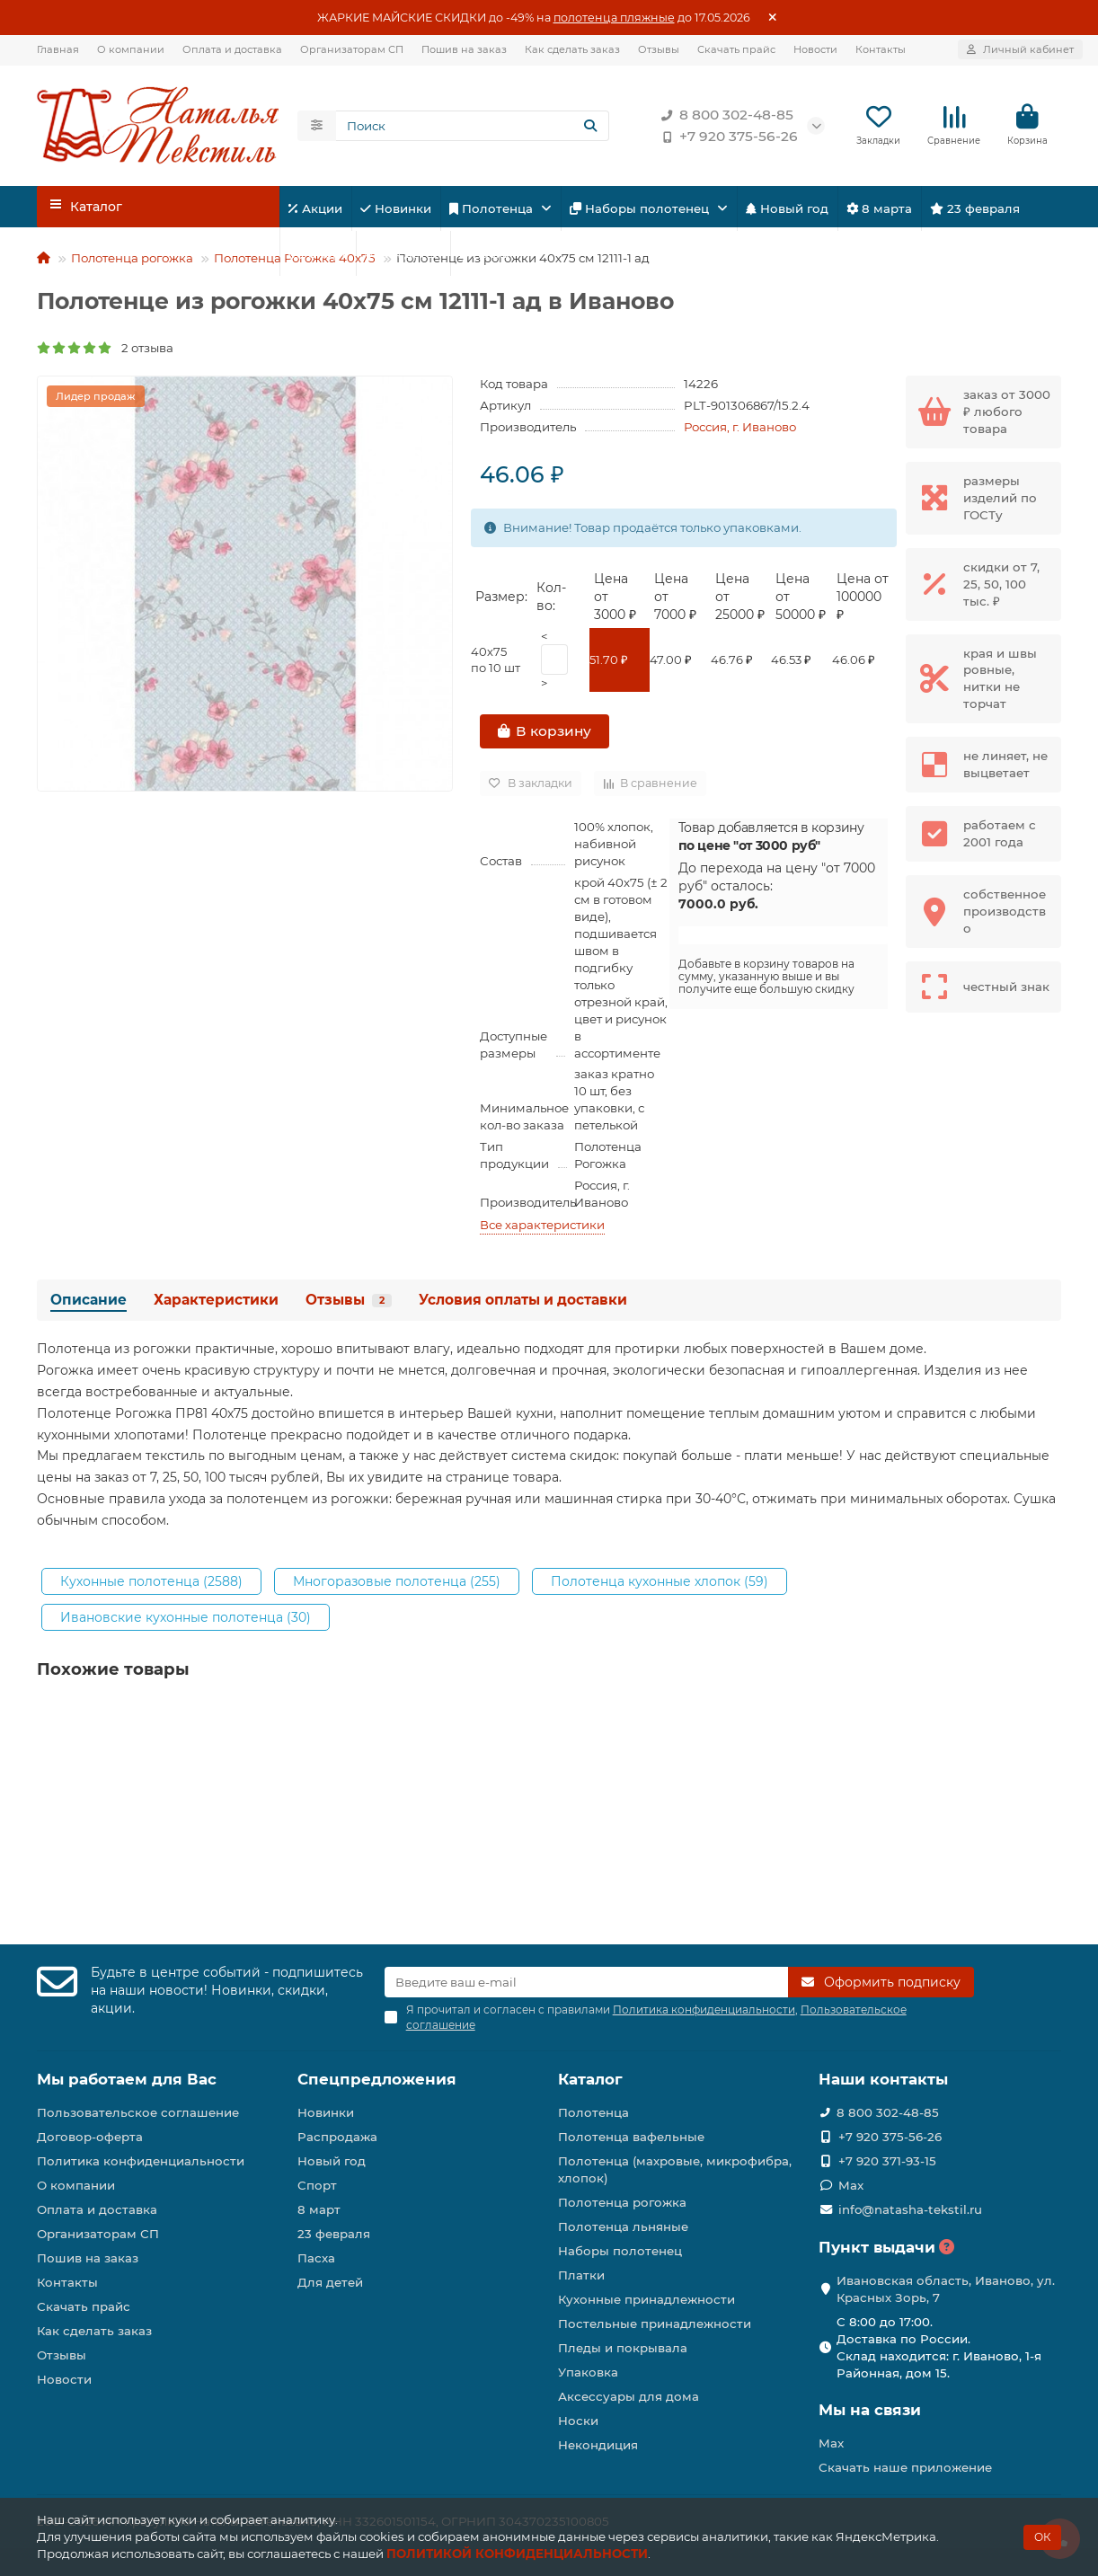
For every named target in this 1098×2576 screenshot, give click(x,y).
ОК (1042, 2537)
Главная (58, 49)
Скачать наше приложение (905, 2467)
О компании (130, 49)
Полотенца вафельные (631, 2136)
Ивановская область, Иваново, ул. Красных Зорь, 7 (946, 2289)
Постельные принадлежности (654, 2323)
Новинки (395, 211)
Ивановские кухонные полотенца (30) (185, 1620)
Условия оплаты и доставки (523, 1303)
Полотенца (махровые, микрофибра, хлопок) (675, 2169)
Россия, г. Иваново (740, 429)
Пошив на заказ (464, 49)
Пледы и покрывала (622, 2348)
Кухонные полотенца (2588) (151, 1584)
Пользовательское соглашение (138, 2112)
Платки (581, 2275)
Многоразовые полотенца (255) (396, 1584)
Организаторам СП (351, 49)
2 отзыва (105, 350)
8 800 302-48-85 (723, 117)
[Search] (472, 127)
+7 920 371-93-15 (887, 2161)
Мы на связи (870, 2410)
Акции (315, 211)
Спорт (317, 256)
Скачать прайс (736, 49)
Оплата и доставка (232, 49)
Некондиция (598, 2445)
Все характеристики (542, 1228)
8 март (319, 2209)
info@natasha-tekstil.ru (910, 2209)
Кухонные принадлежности (646, 2299)
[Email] (587, 1982)
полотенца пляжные (614, 17)
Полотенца (492, 211)
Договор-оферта (90, 2136)
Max (850, 2185)
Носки (578, 2420)
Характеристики (216, 1303)
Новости (815, 49)
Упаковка (588, 2372)
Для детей (403, 256)
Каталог (590, 2079)
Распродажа (337, 2136)
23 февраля (975, 211)
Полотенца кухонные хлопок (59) (659, 1584)
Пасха (484, 256)
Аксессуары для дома (628, 2396)
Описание (88, 1303)
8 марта (879, 211)
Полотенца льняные (623, 2226)
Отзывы (658, 49)
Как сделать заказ (572, 49)
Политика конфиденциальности (140, 2161)
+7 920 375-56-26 (726, 138)
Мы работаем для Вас (127, 2079)
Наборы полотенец (641, 211)
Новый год (787, 211)
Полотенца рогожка (132, 260)
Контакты (880, 49)
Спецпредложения (376, 2079)
